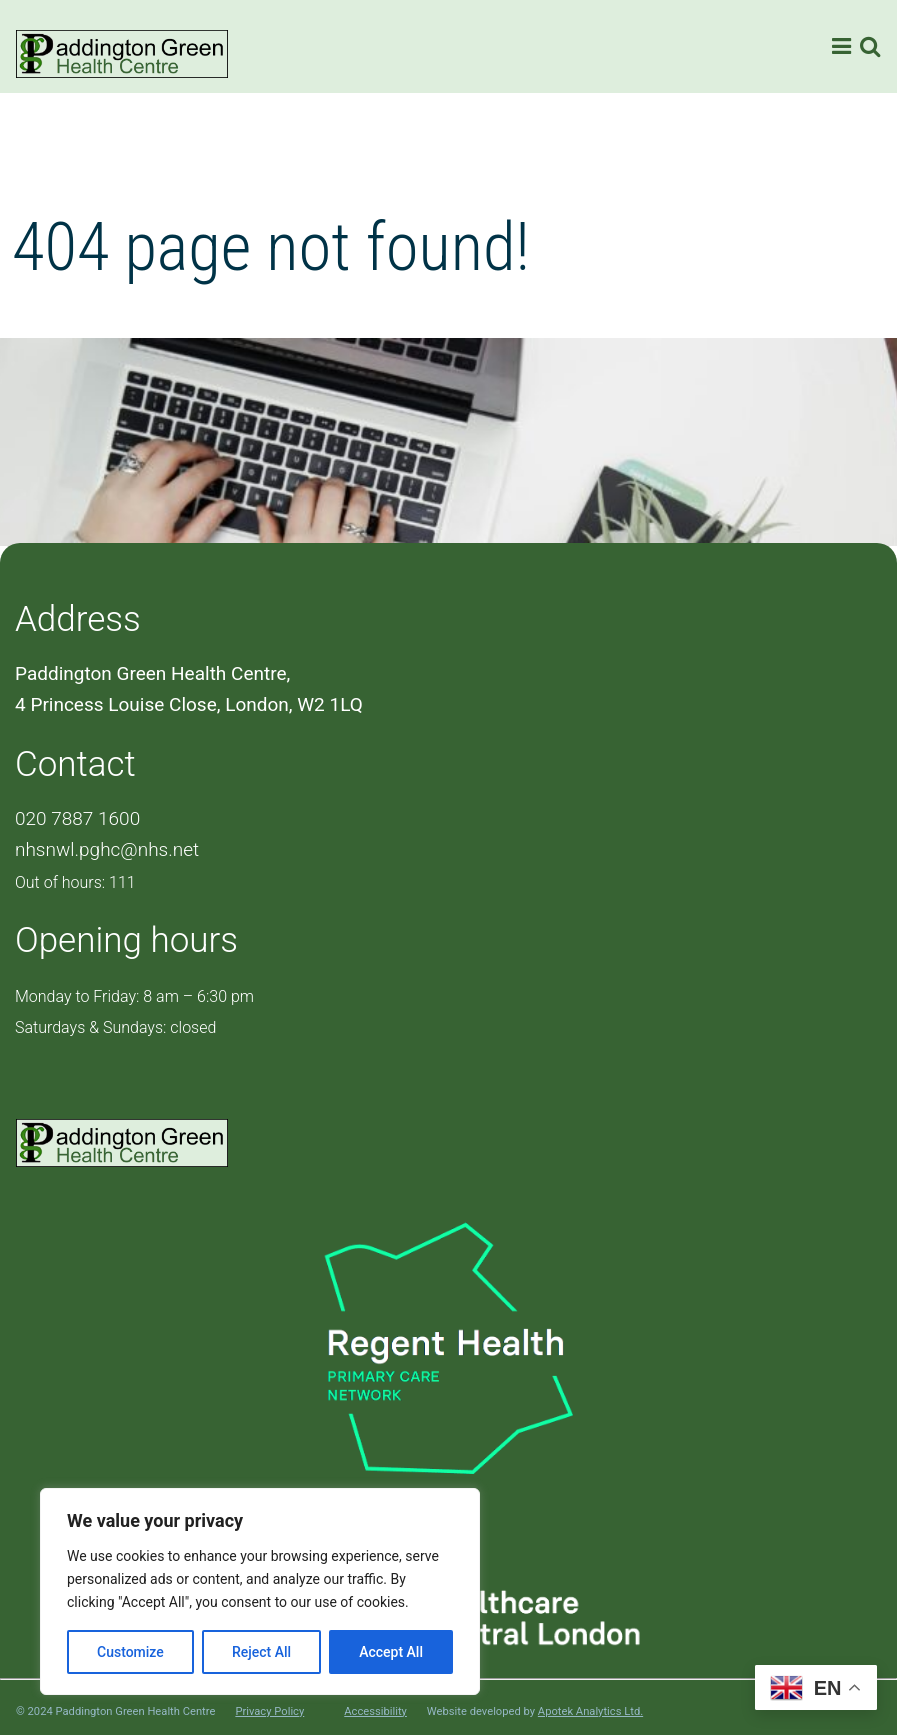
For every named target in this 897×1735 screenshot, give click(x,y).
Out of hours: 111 (75, 882)
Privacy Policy (269, 1712)
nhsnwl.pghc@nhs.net (107, 849)
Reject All (261, 1652)
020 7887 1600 (77, 818)
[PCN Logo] (448, 1346)
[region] (260, 1591)
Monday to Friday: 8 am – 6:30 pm (134, 996)
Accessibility (375, 1712)
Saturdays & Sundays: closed (115, 1027)
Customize (130, 1652)
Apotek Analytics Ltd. (590, 1711)
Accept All (391, 1652)
